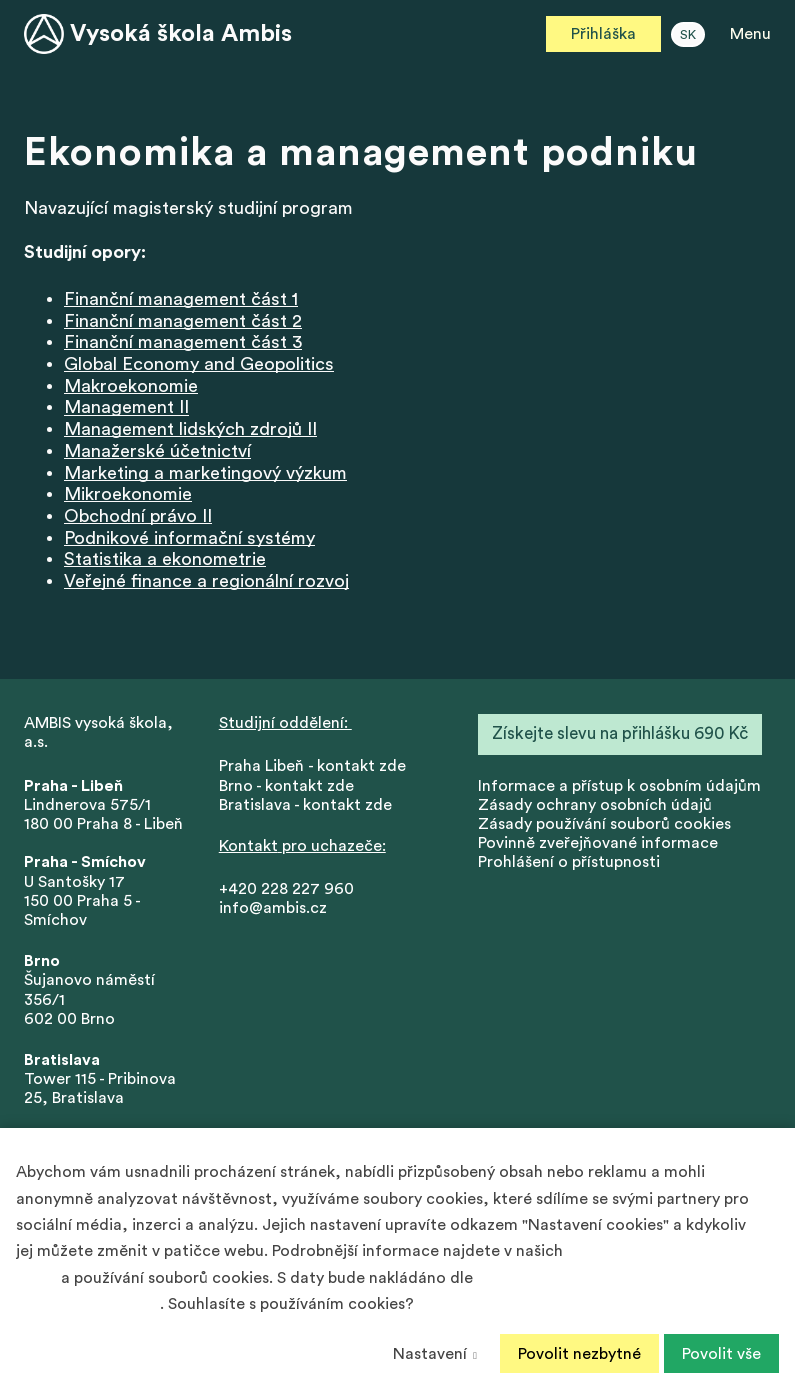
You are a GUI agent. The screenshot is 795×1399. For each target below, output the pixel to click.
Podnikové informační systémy (189, 539)
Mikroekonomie (128, 495)
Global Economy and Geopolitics (199, 365)
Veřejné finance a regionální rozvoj (206, 582)
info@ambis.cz (273, 909)
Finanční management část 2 (183, 322)
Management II (126, 408)
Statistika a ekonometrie (165, 560)
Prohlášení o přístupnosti (569, 863)
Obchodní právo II (138, 517)
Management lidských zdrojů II (190, 430)
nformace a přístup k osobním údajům (621, 787)
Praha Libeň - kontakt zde (316, 767)
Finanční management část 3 (183, 343)
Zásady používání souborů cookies (604, 825)
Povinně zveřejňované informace (598, 844)
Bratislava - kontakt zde (305, 806)
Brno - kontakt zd (282, 787)
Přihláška (603, 34)
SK (688, 35)
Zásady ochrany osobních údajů (595, 806)
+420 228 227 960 (286, 890)
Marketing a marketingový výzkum (205, 473)
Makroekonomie (131, 387)
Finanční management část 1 (181, 300)
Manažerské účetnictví (157, 452)
